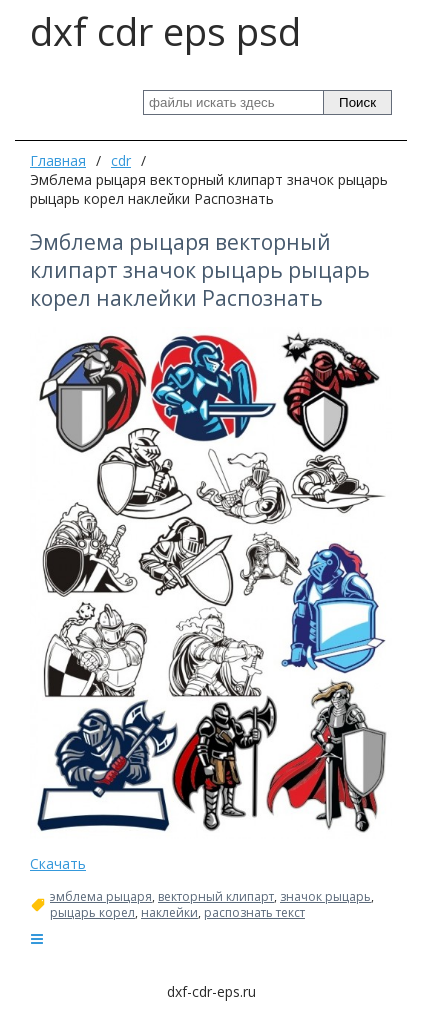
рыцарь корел (92, 913)
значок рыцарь (325, 897)
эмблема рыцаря (101, 897)
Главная (58, 160)
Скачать (58, 863)
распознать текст (254, 913)
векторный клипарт (216, 897)
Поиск (357, 102)
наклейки (169, 913)
